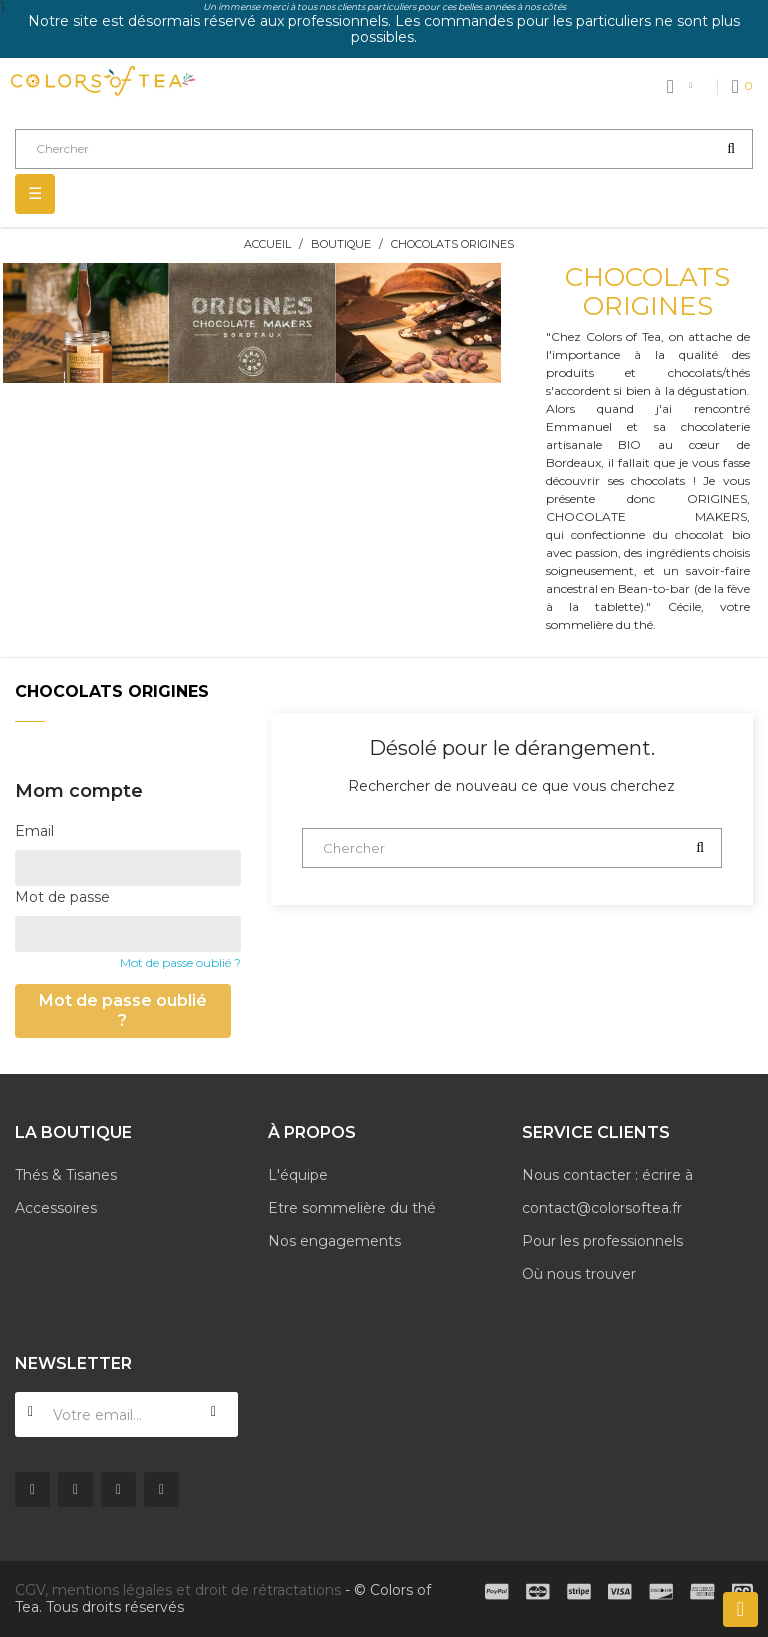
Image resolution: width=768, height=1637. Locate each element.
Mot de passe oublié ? (180, 962)
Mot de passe (62, 897)
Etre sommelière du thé (352, 1208)
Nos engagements (334, 1241)
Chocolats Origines (112, 691)
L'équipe (298, 1175)
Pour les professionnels (602, 1241)
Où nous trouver (579, 1274)
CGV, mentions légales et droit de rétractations (178, 1590)
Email (34, 831)
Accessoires (56, 1208)
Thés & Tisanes (66, 1175)
